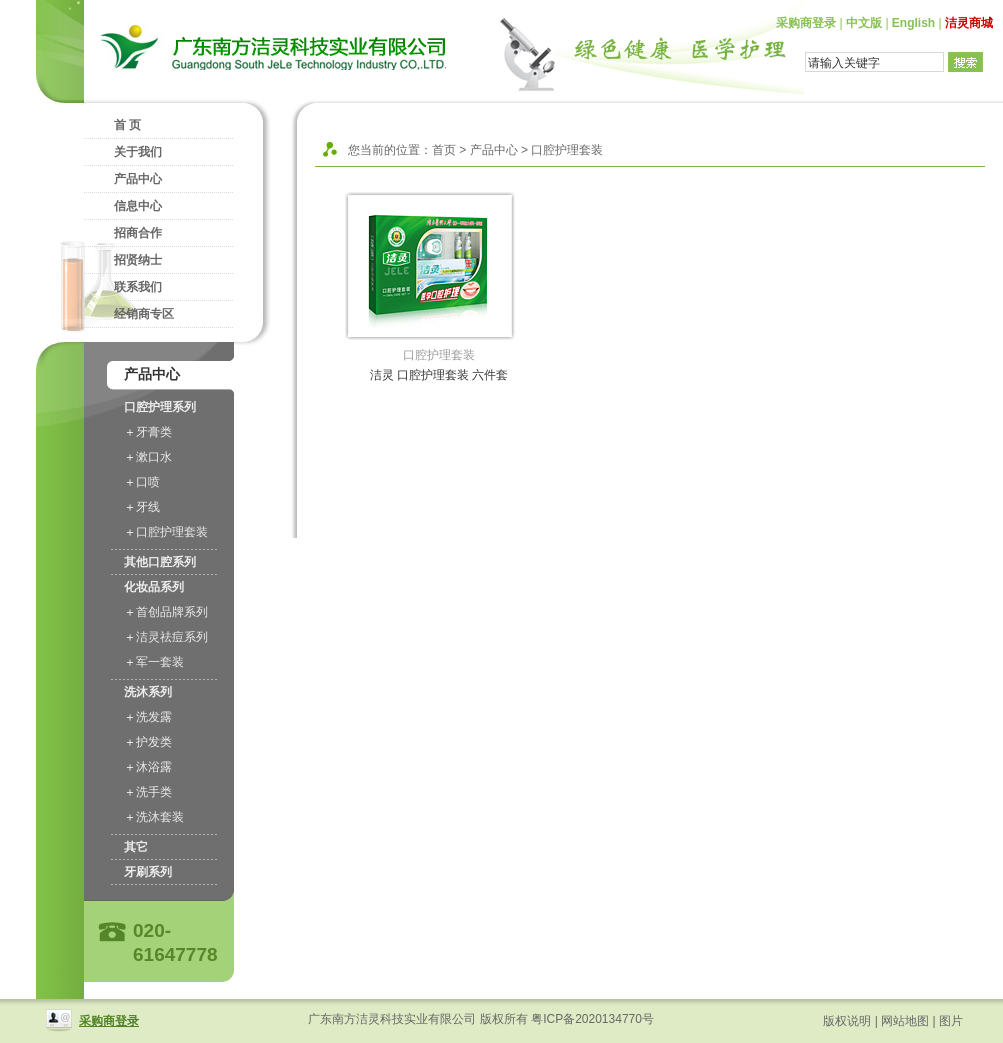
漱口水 (154, 457)
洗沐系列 (148, 692)
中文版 (864, 23)
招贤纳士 (138, 260)
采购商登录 (806, 23)
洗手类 (154, 792)
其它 (136, 847)
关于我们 (138, 152)
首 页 (127, 125)
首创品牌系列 (172, 612)
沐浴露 (154, 767)
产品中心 (138, 179)
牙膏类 (154, 432)
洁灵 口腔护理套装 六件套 (439, 375)
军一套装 (160, 662)
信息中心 (138, 206)
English (913, 23)
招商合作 (138, 233)
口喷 (148, 482)
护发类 (154, 742)
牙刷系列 (148, 872)
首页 (444, 150)
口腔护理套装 (172, 532)
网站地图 (905, 1021)
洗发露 (154, 717)
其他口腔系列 (160, 562)
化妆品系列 (154, 587)
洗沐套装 (160, 817)
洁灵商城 (969, 23)
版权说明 (847, 1021)
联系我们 (138, 287)
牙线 (148, 507)
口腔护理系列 (160, 407)
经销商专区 (144, 314)
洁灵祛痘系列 (172, 637)
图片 (951, 1021)
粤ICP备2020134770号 (592, 1019)
